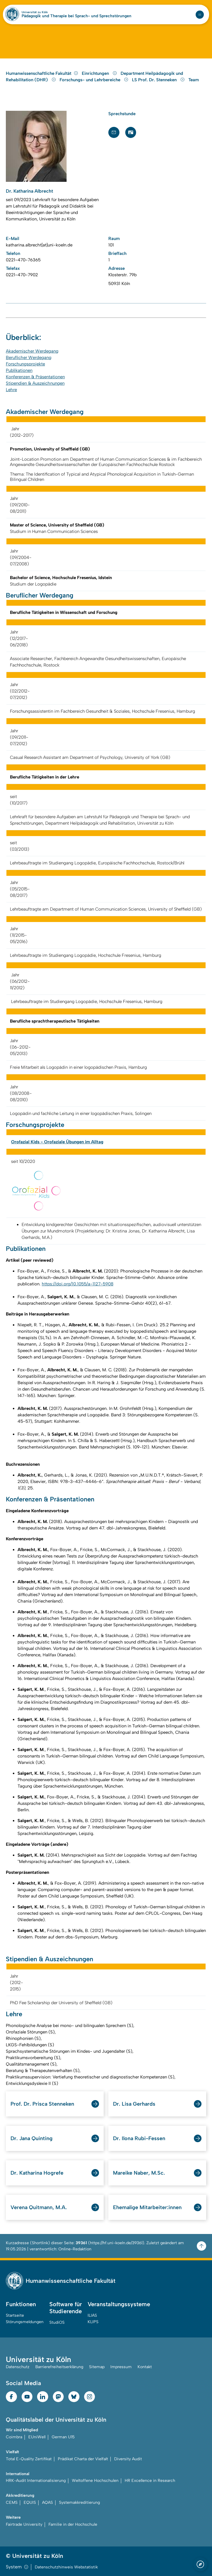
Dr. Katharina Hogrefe (37, 2173)
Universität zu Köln (35, 12)
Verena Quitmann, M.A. (39, 2207)
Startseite (15, 2315)
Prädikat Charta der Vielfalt (83, 2458)
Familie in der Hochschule (72, 2524)
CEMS (12, 2502)
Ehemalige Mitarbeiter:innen (147, 2207)
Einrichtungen (100, 73)
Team (193, 79)
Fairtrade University (24, 2524)
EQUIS (30, 2502)
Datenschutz (17, 2366)
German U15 (63, 2437)
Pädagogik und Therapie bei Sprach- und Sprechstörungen (76, 16)
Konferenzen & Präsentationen (35, 376)
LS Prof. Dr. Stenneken (159, 79)
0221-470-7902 (22, 274)
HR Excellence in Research (150, 2480)
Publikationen (19, 370)
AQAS (47, 2502)
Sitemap (97, 2366)
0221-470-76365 (23, 260)
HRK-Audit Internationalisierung (36, 2480)
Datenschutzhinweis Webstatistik (66, 2567)
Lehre (11, 389)
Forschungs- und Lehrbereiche (95, 79)
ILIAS (92, 2315)
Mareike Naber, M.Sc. (139, 2173)
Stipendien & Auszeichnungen (35, 383)
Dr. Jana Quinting (32, 2138)
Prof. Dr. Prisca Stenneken (42, 2104)
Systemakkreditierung (79, 2502)
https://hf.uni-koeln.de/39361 (116, 2242)
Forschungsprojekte (25, 364)
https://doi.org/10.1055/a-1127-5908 (77, 1284)
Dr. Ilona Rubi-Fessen (139, 2138)
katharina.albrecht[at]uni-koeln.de (39, 245)
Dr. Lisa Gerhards (134, 2104)
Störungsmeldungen (25, 2321)
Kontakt (145, 2366)
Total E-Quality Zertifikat (29, 2458)
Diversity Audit (128, 2458)
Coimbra (14, 2437)
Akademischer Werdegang (32, 351)
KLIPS (93, 2321)
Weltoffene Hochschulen (95, 2480)
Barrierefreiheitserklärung (59, 2366)
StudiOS (57, 2322)
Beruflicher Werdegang (28, 357)
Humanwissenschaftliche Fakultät (42, 73)
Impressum (121, 2366)
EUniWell (37, 2437)
